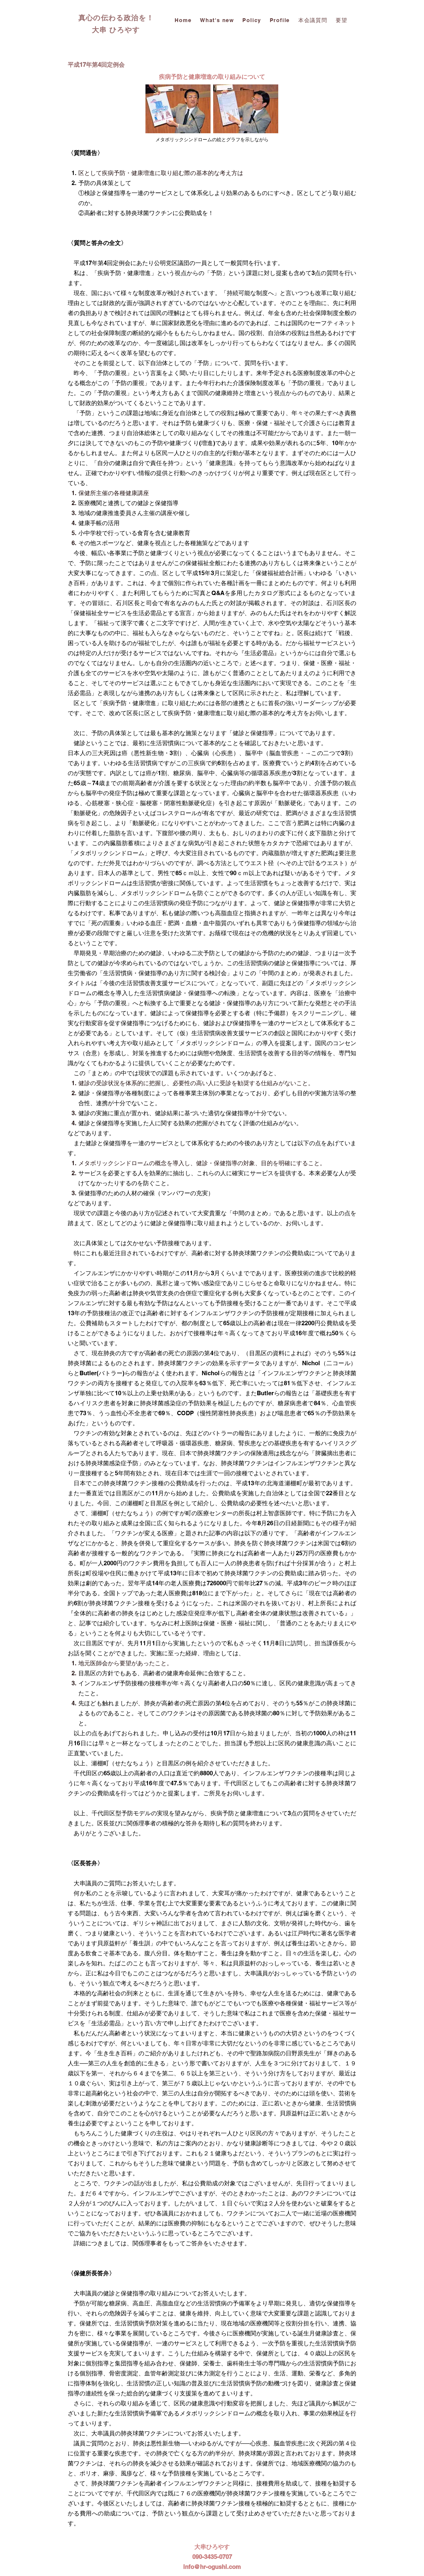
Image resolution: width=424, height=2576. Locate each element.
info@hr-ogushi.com (212, 2566)
